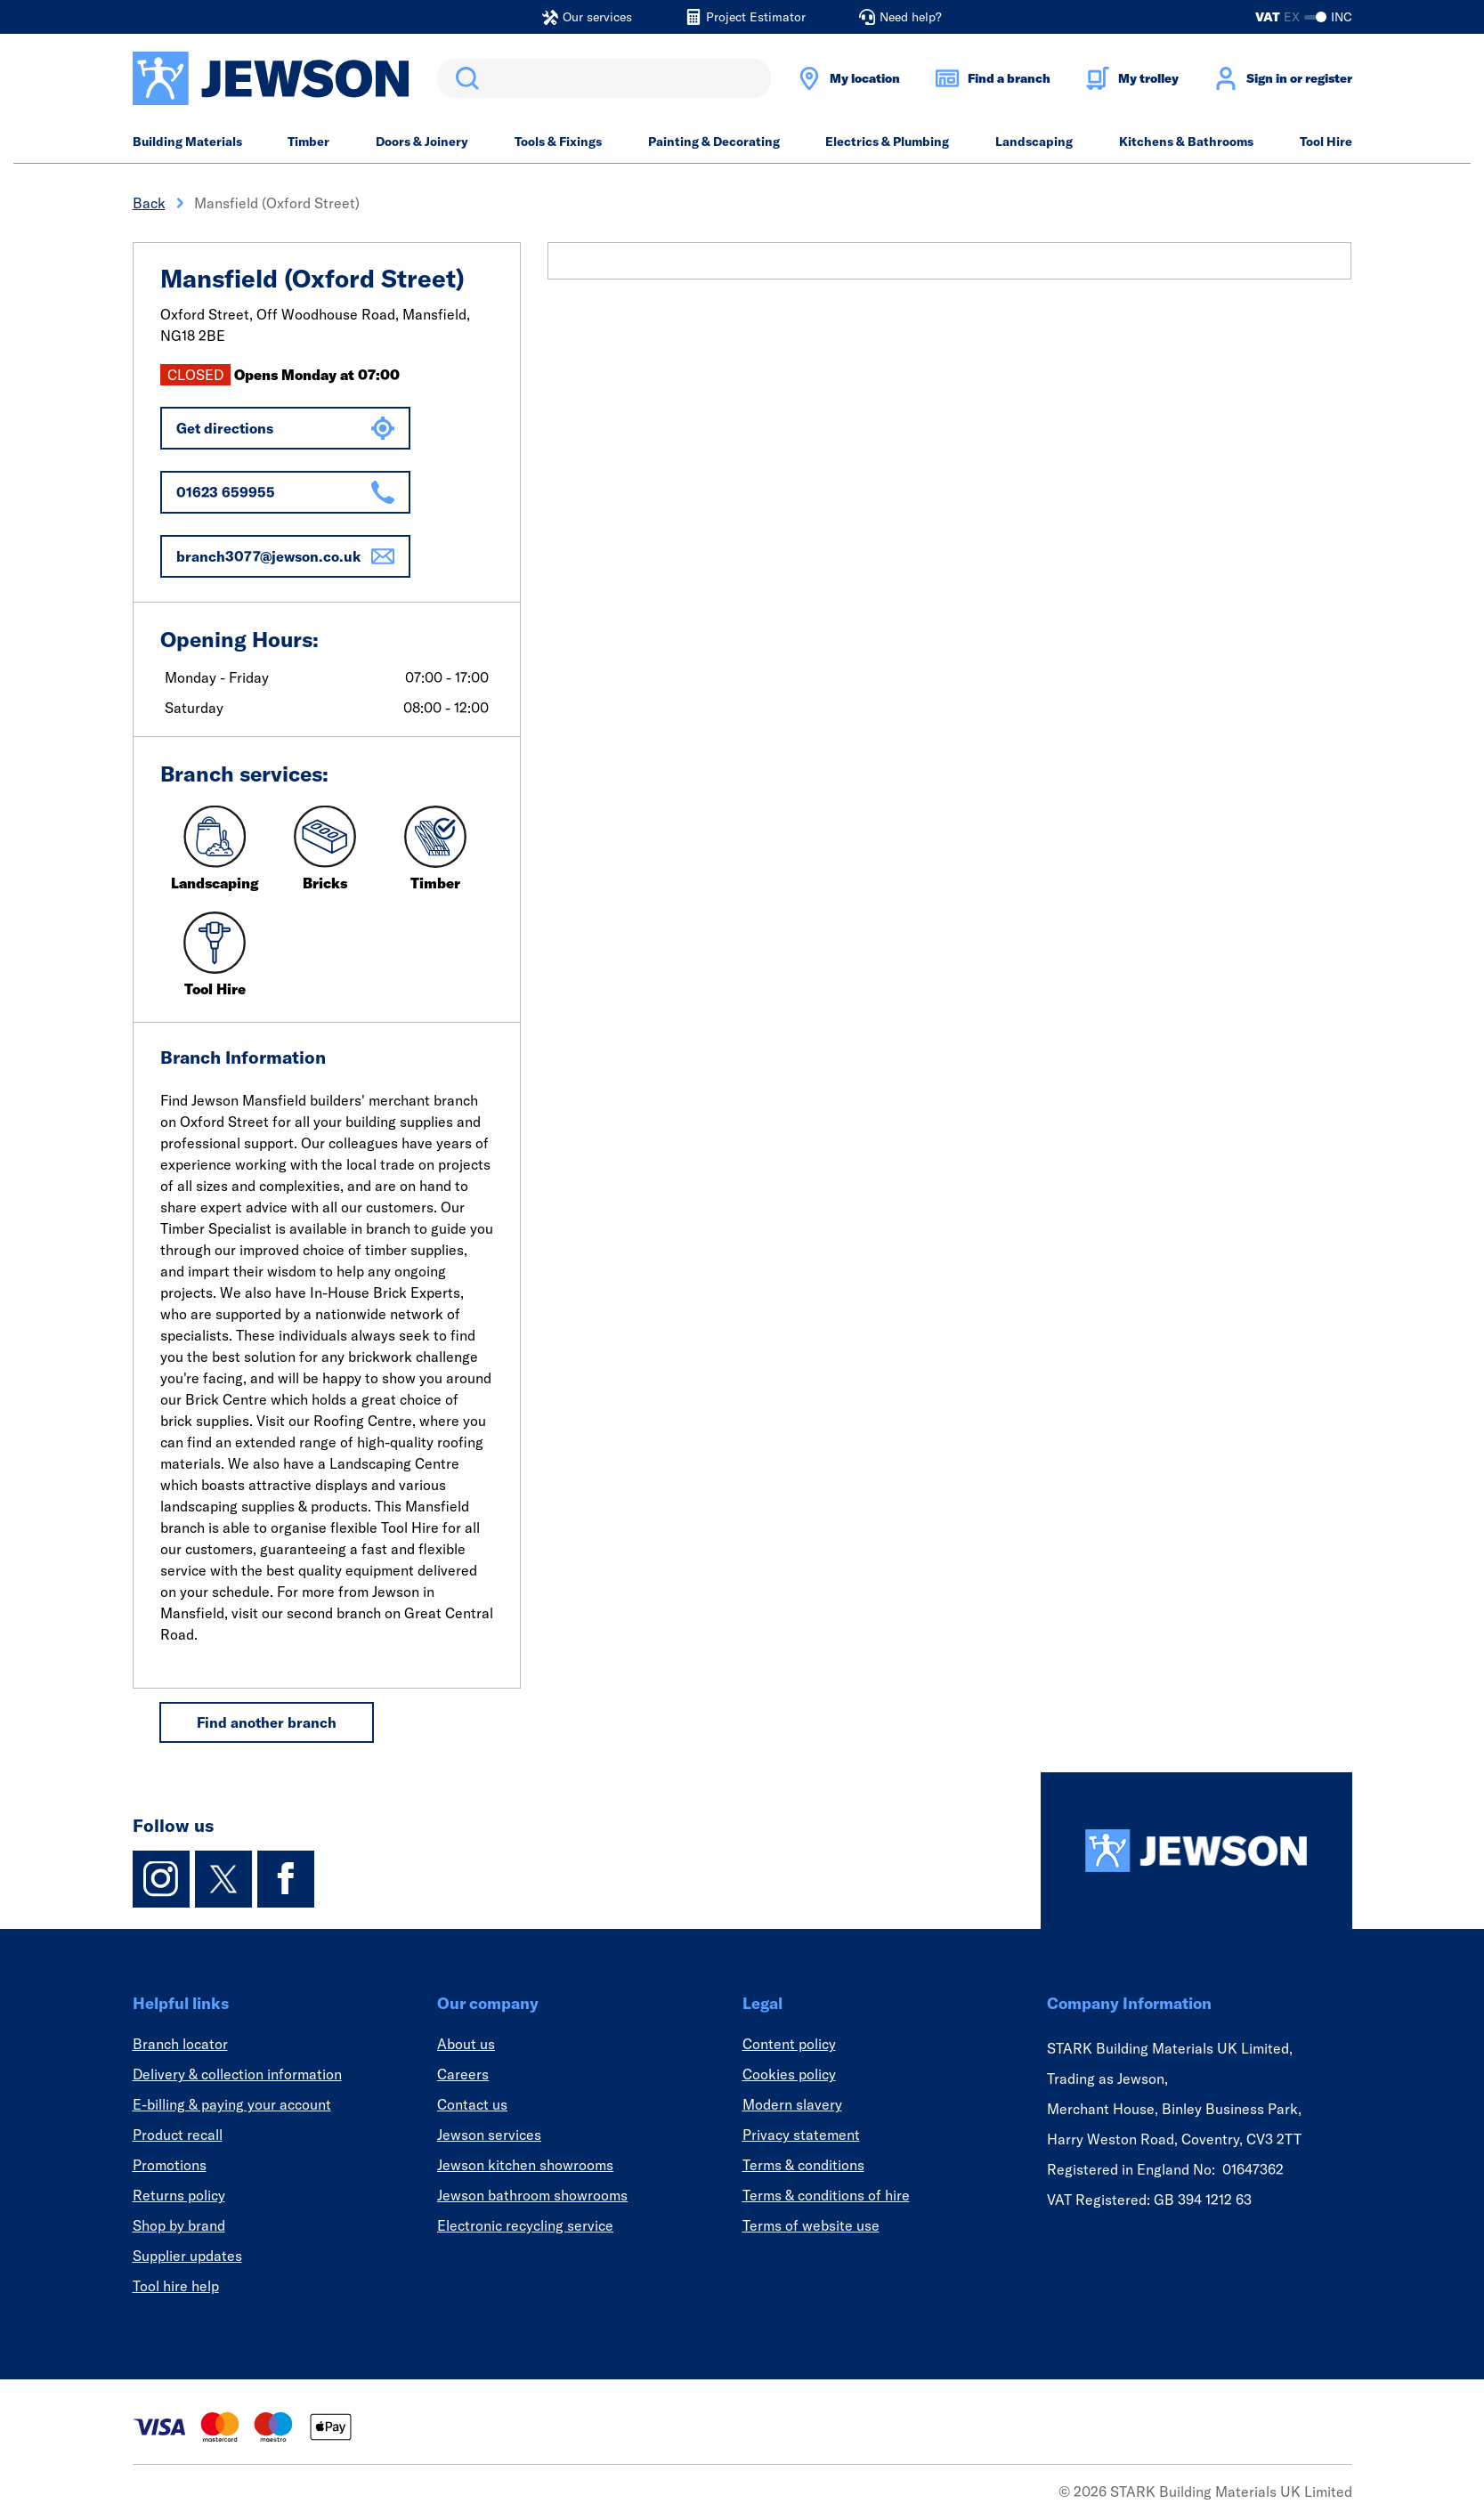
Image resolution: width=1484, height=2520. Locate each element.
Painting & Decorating (714, 142)
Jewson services (489, 2134)
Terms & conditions (803, 2165)
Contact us (472, 2104)
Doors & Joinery (422, 142)
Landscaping (1034, 142)
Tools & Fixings (558, 142)
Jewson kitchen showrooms (525, 2165)
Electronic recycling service (525, 2225)
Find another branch (267, 1722)
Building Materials (187, 142)
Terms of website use (811, 2225)
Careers (463, 2074)
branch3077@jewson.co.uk (285, 556)
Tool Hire (1326, 142)
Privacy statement (801, 2134)
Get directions (285, 428)
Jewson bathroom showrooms (532, 2195)
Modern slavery (792, 2104)
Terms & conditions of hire (826, 2195)
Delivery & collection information (237, 2074)
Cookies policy (789, 2074)
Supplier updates (187, 2256)
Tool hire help (176, 2286)
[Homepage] (1196, 1850)
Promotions (170, 2165)
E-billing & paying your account (232, 2104)
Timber (308, 142)
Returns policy (179, 2195)
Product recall (178, 2134)
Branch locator (180, 2044)
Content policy (789, 2044)
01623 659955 (285, 492)
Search (464, 78)
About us (466, 2044)
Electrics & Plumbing (887, 142)
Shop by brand (179, 2225)
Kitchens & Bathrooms (1186, 142)
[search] (604, 78)
